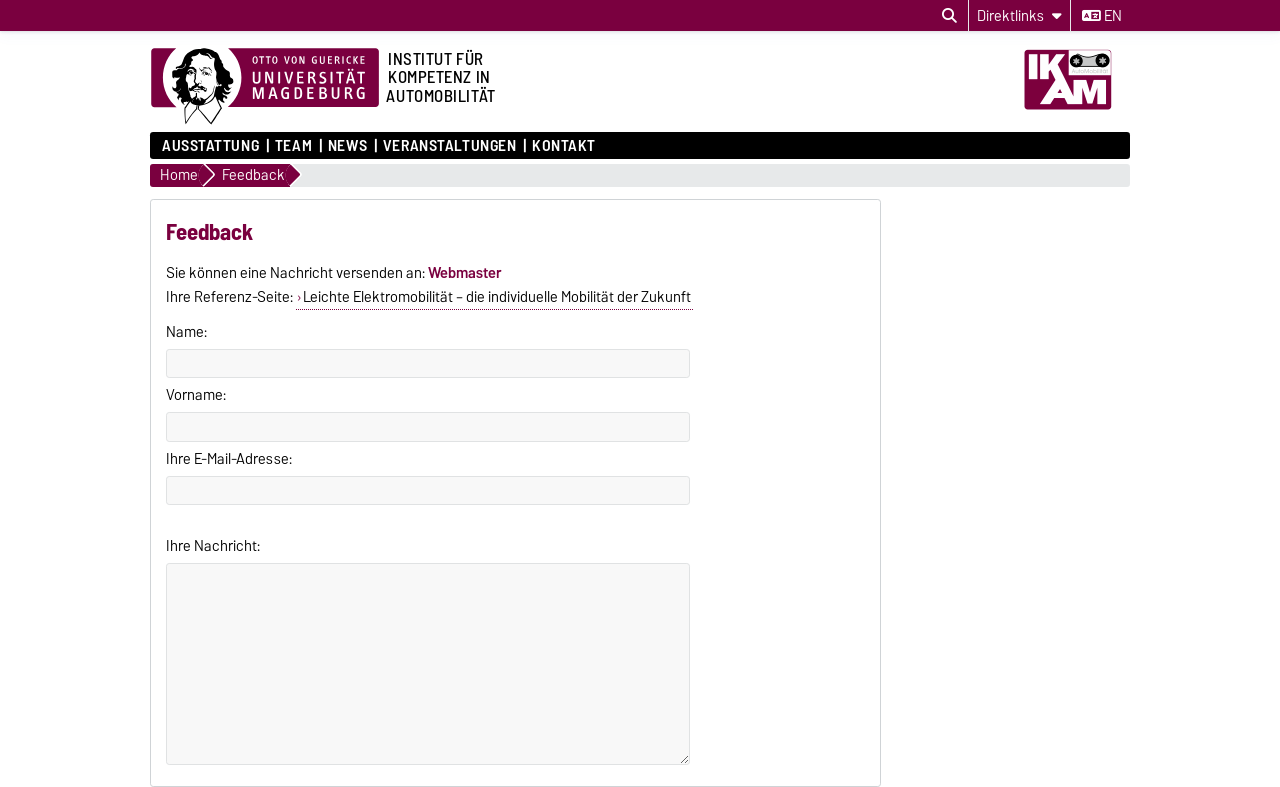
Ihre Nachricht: (213, 546)
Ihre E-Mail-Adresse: (229, 459)
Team (293, 146)
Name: (186, 332)
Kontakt (564, 146)
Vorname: (196, 395)
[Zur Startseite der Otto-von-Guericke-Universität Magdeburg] (265, 87)
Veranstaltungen (449, 146)
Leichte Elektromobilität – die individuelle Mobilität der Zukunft (497, 297)
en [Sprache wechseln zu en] (1102, 16)
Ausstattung (210, 146)
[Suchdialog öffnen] (949, 16)
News (347, 146)
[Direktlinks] (1019, 15)
